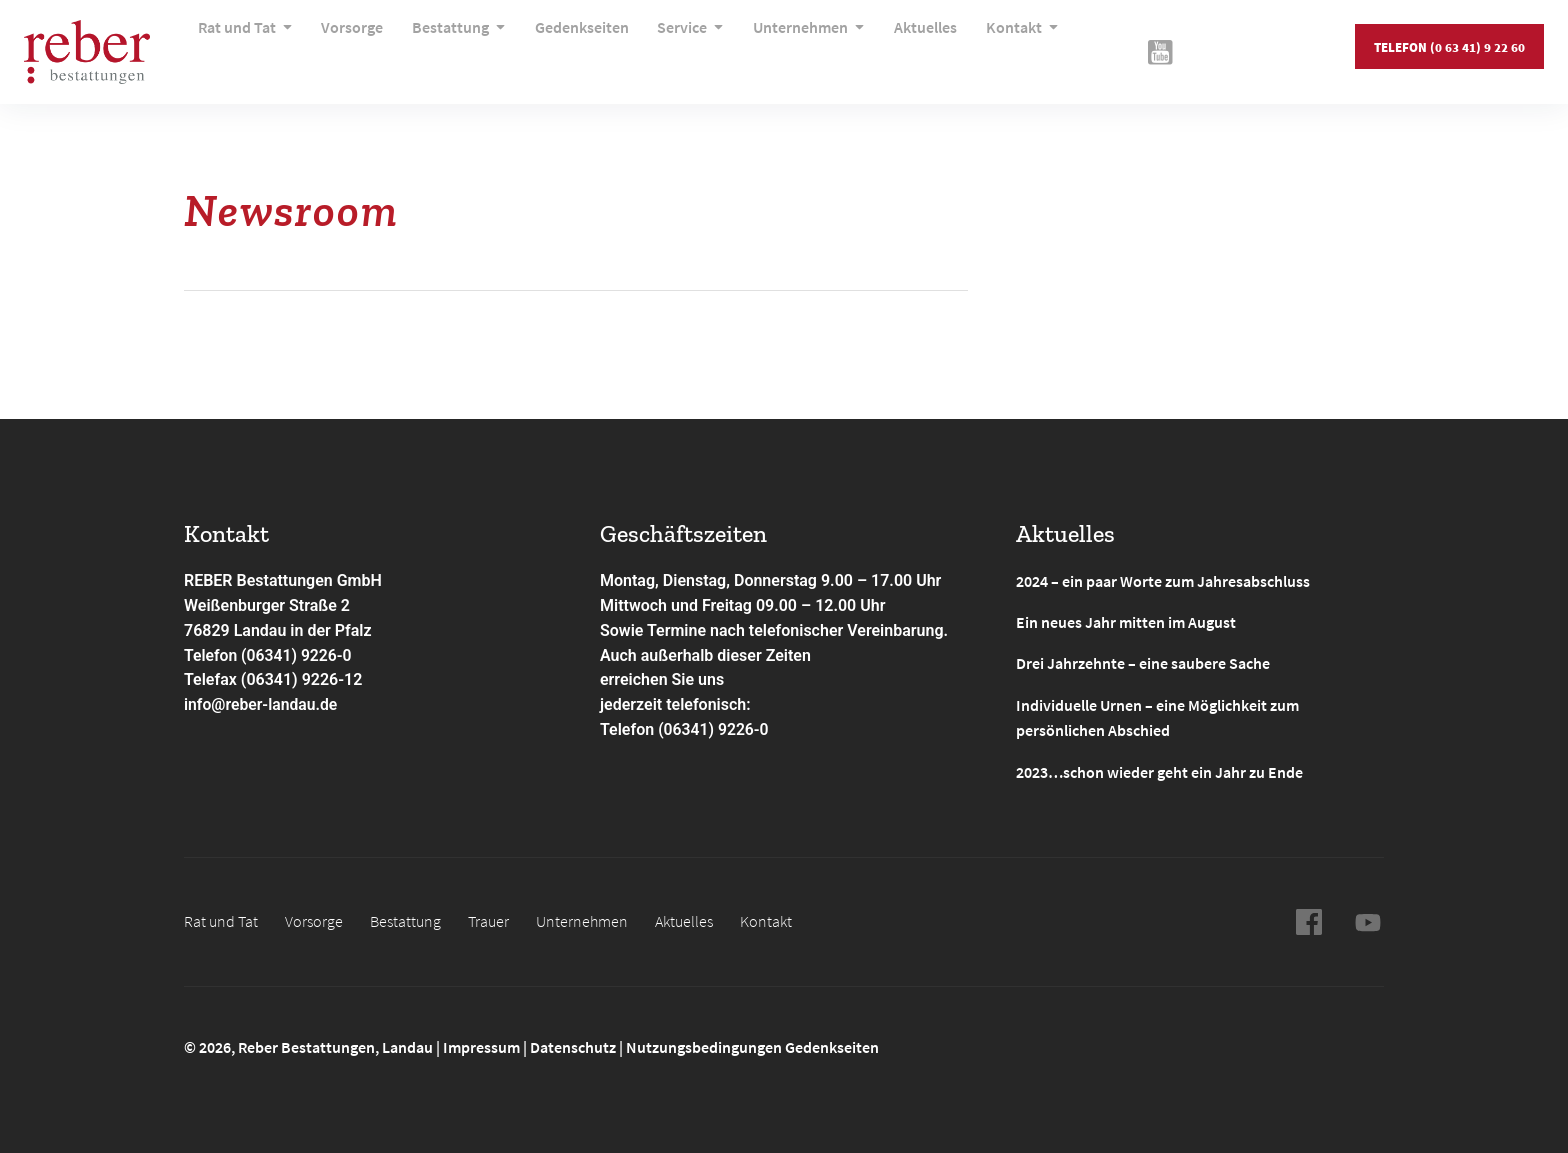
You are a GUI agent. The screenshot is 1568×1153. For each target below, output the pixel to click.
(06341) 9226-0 (714, 729)
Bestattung (450, 45)
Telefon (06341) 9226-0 (269, 655)
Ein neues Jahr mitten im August (1126, 622)
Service (672, 45)
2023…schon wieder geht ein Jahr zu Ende (1159, 769)
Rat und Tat (245, 45)
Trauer (488, 918)
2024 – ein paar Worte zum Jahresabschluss (1163, 581)
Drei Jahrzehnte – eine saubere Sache (1143, 663)
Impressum (483, 1044)
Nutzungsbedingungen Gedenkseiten (752, 1044)
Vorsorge (348, 45)
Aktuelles (897, 45)
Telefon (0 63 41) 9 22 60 (1448, 44)
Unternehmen (786, 45)
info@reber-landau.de (262, 704)
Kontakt (989, 45)
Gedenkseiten (568, 45)
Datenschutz (573, 1044)
